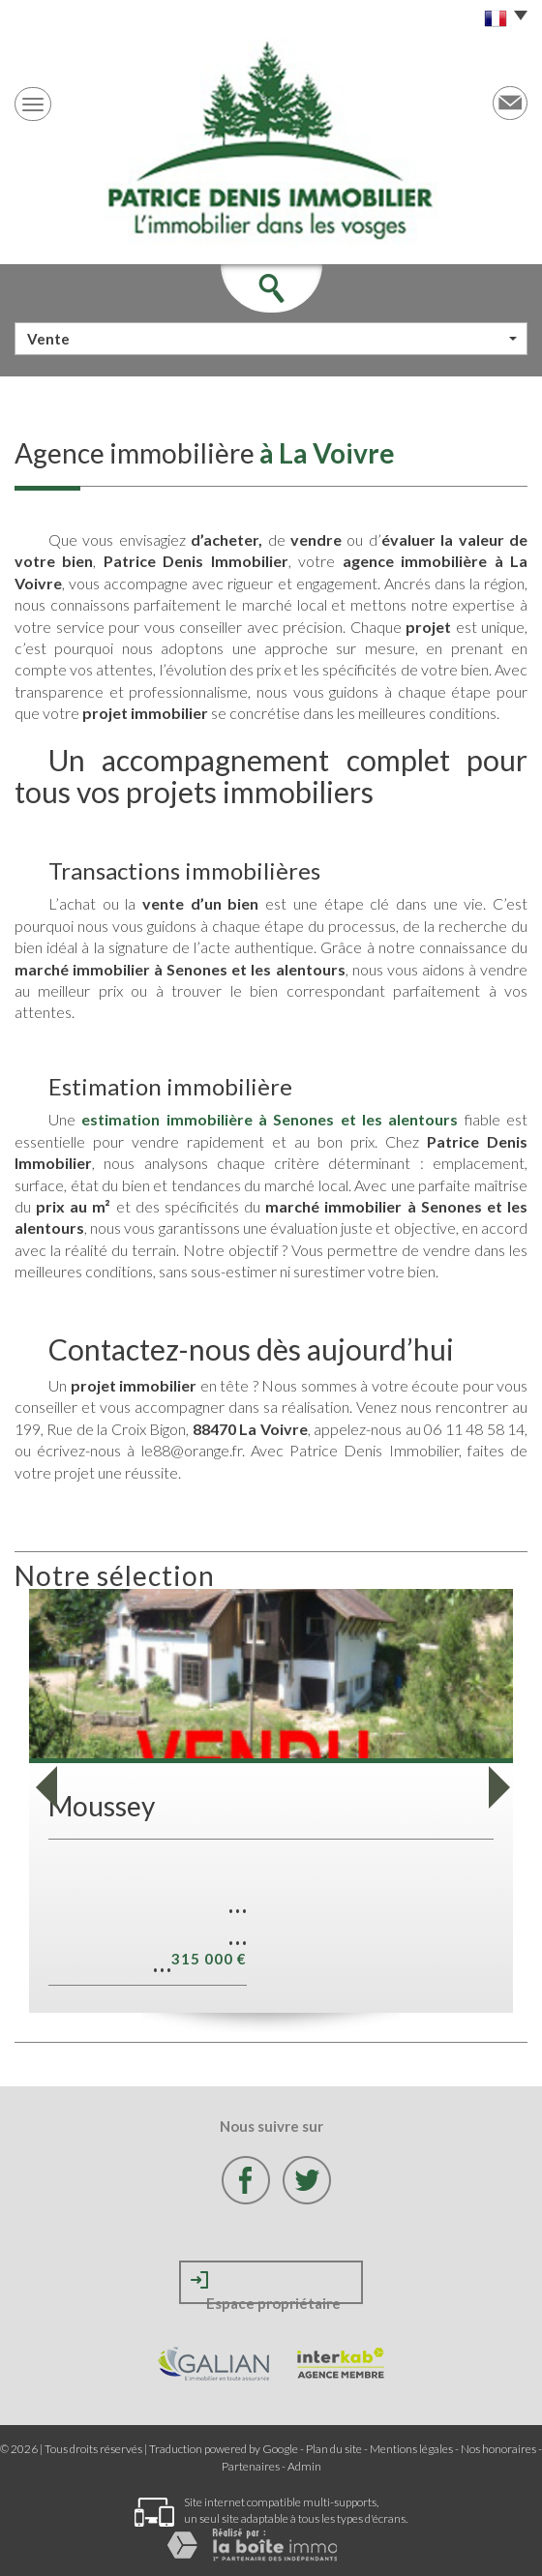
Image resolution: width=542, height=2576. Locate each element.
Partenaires (251, 2466)
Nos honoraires (498, 2448)
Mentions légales (411, 2448)
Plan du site (334, 2448)
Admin (304, 2466)
